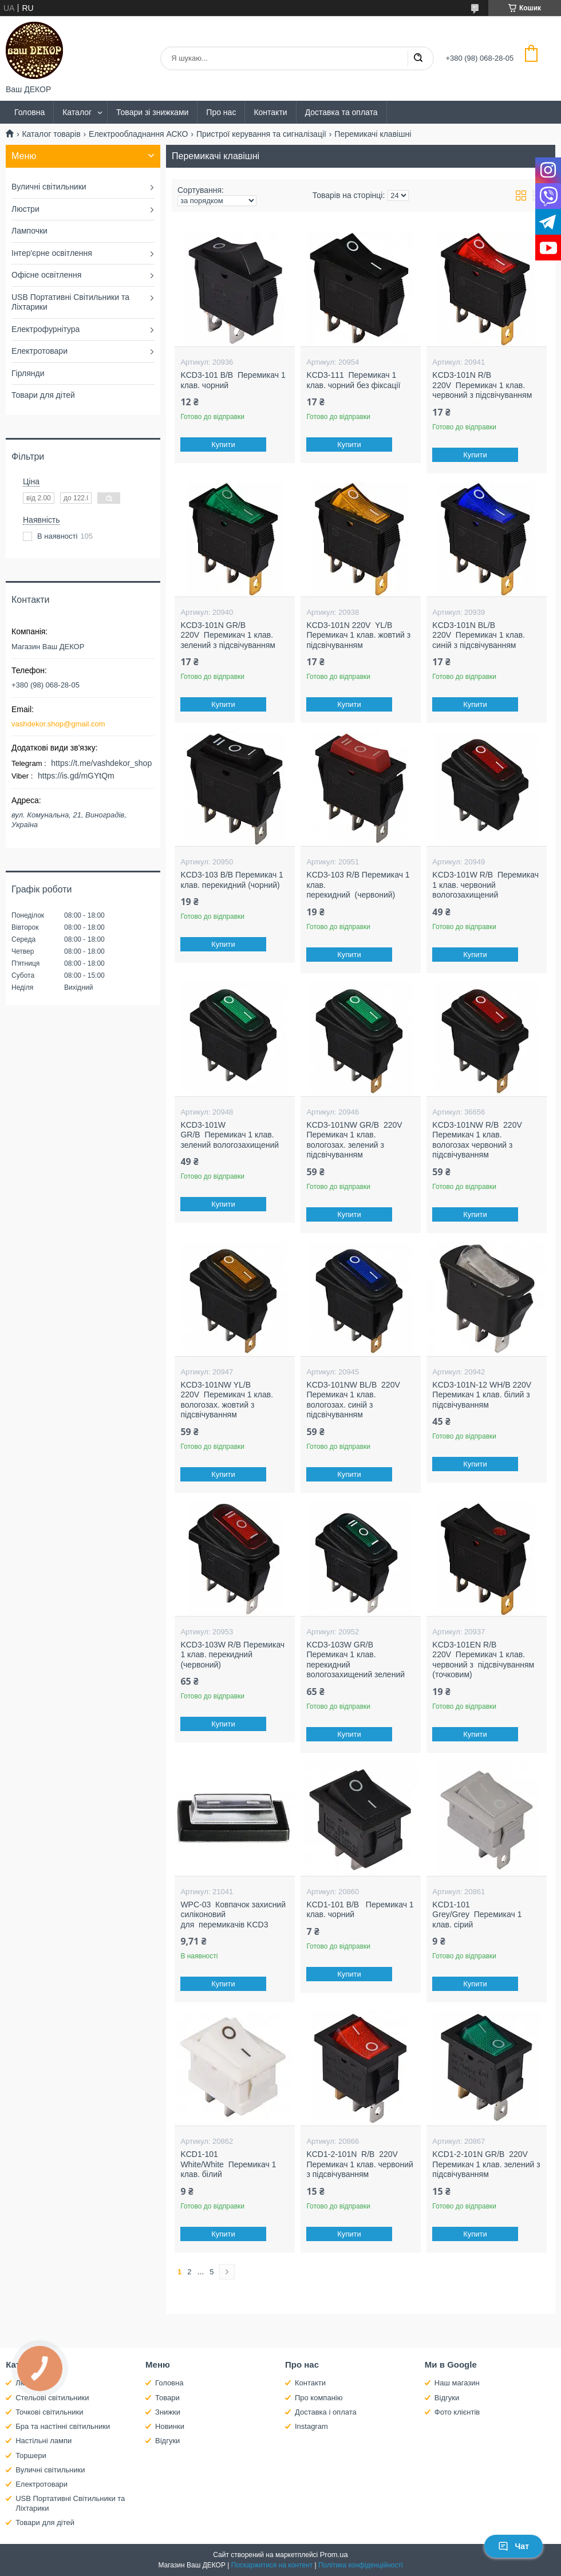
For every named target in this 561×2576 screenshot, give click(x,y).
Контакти (270, 112)
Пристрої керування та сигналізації (261, 134)
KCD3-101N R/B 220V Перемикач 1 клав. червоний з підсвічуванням (482, 385)
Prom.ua (334, 2554)
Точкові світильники (49, 2412)
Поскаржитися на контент (272, 2565)
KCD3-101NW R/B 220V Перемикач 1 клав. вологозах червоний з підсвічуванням (477, 1140)
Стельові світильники (52, 2397)
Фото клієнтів (457, 2412)
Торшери (30, 2455)
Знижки (167, 2412)
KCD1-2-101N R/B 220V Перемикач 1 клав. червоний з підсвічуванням (359, 2164)
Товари (167, 2397)
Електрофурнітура (45, 329)
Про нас (221, 112)
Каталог (77, 112)
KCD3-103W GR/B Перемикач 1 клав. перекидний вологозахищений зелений (355, 1660)
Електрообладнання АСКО (138, 134)
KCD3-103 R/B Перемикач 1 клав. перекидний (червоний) (357, 884)
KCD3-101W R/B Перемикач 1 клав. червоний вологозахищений (485, 884)
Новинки (169, 2426)
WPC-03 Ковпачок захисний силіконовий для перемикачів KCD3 (233, 1914)
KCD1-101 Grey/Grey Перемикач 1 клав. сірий (477, 1914)
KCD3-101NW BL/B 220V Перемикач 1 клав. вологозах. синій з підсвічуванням (353, 1400)
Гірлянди (27, 373)
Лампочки (29, 230)
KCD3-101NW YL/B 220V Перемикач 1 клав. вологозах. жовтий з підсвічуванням (226, 1400)
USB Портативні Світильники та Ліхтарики (70, 302)
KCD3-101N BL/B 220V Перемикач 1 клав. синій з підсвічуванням (478, 635)
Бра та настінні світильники (62, 2426)
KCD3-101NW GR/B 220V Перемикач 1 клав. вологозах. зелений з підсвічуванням (354, 1140)
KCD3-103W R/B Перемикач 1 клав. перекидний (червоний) (232, 1654)
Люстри (25, 209)
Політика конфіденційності (360, 2565)
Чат (513, 2546)
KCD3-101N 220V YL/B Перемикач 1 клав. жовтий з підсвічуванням (358, 635)
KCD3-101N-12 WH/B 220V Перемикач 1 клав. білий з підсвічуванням (481, 1394)
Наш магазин (457, 2383)
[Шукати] (418, 58)
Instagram (311, 2426)
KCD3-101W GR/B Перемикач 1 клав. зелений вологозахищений (229, 1134)
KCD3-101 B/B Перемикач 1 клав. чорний (232, 380)
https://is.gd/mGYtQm (76, 775)
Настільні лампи (43, 2440)
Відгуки (167, 2440)
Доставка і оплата (326, 2412)
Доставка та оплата (341, 112)
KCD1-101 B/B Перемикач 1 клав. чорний (359, 1909)
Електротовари (39, 350)
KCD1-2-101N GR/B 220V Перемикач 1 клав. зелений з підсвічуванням (486, 2164)
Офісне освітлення (46, 274)
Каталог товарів (51, 134)
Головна (29, 112)
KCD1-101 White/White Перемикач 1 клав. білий (228, 2164)
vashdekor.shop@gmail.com (58, 724)
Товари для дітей (43, 395)
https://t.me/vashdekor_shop (101, 763)
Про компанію (319, 2397)
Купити (224, 444)
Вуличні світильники (48, 186)
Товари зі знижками (152, 112)
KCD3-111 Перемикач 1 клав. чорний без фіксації (353, 380)
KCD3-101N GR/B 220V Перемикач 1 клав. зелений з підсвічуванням (227, 635)
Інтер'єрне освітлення (51, 253)
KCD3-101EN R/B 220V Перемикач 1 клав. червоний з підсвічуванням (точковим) (483, 1660)
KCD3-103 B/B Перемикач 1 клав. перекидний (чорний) (231, 880)
